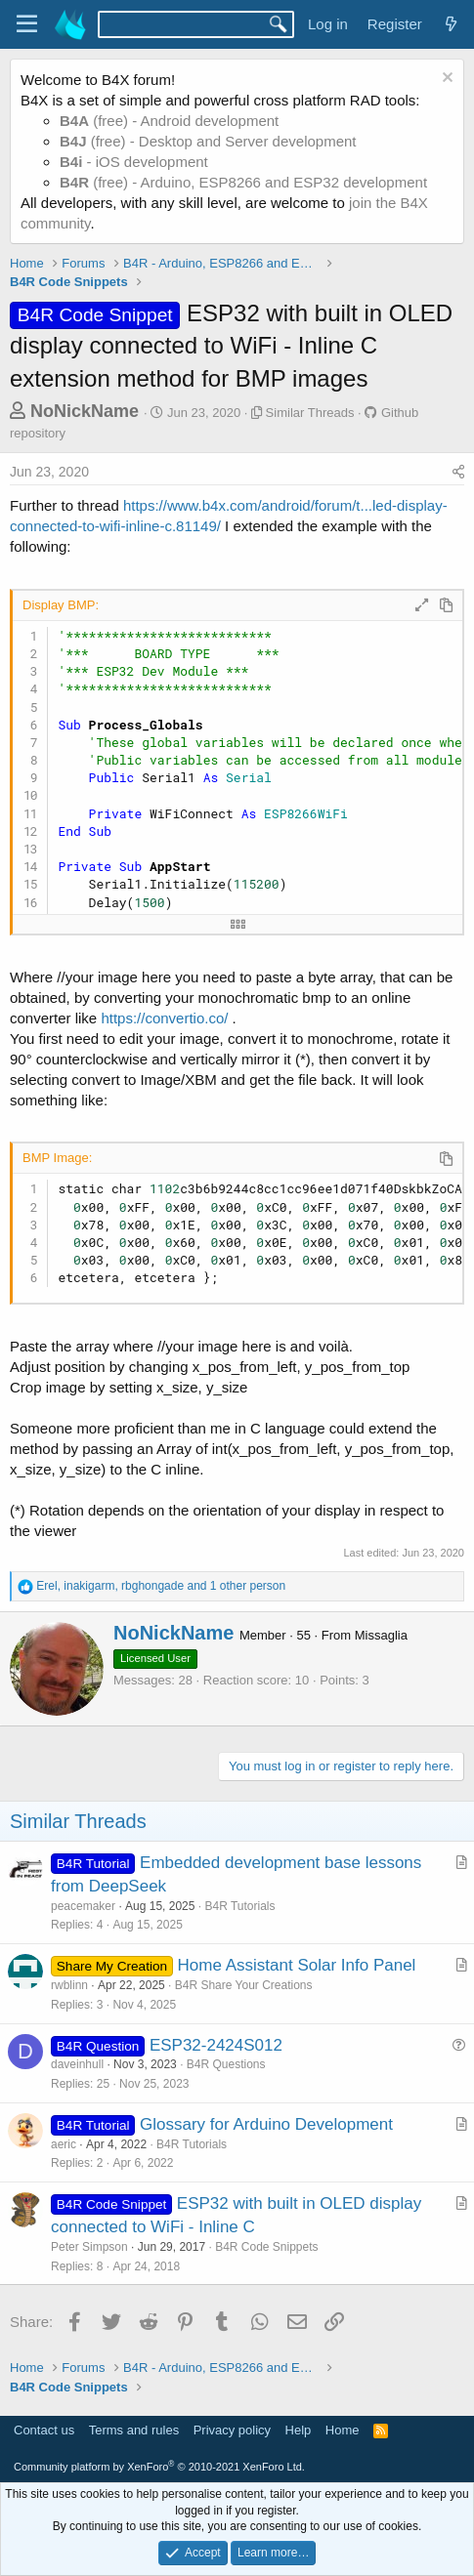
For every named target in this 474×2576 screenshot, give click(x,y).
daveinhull (77, 2064)
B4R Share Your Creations (244, 1985)
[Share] (458, 472)
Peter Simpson (89, 2247)
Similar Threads (310, 412)
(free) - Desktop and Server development (208, 141)
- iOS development (134, 161)
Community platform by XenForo (159, 2466)
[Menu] (27, 24)
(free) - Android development (169, 120)
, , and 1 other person (160, 1586)
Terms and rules (134, 2430)
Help (298, 2430)
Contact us (44, 2430)
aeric (63, 2144)
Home (342, 2430)
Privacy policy (232, 2430)
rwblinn (69, 1985)
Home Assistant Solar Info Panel (297, 1965)
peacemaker (83, 1906)
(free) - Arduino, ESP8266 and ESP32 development (243, 182)
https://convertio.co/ (164, 1018)
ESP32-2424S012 (216, 2045)
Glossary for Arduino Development (266, 2124)
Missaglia (381, 1635)
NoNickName (84, 411)
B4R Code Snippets (266, 2247)
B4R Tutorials (239, 1906)
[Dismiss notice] (445, 79)
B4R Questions (226, 2064)
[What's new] (451, 24)
